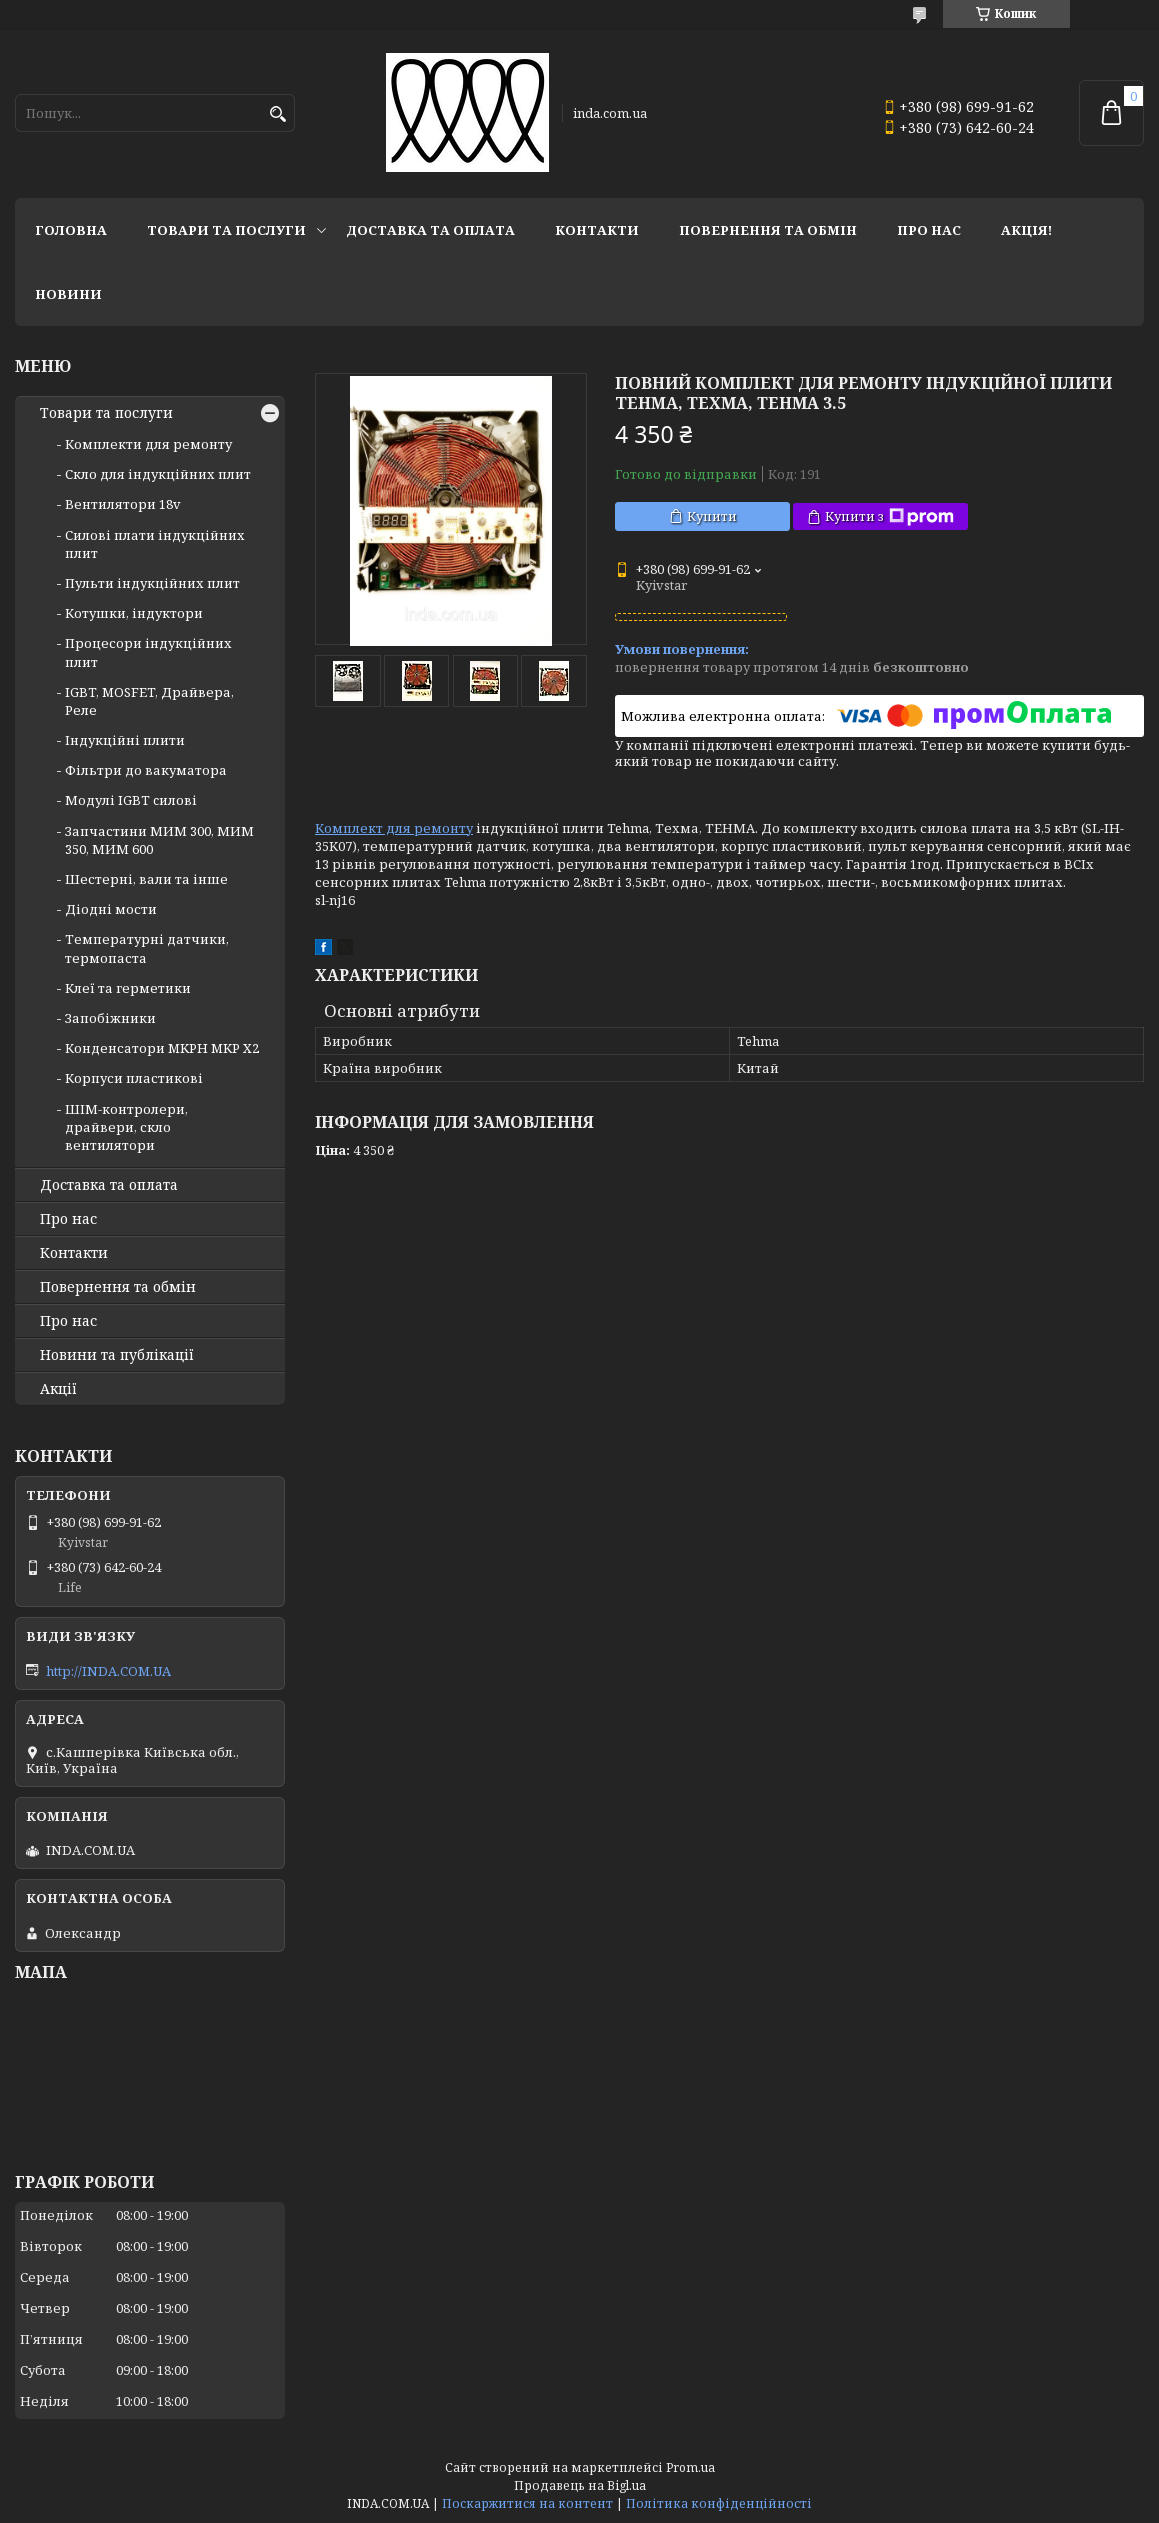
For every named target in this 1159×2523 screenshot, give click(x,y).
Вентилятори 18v (123, 504)
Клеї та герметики (128, 988)
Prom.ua (690, 2467)
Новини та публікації (117, 1355)
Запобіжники (110, 1018)
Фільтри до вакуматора (146, 770)
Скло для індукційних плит (158, 474)
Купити (712, 516)
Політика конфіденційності (719, 2503)
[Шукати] (277, 114)
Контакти (597, 230)
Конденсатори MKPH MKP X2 (162, 1048)
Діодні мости (111, 909)
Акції (58, 1389)
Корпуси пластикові (134, 1078)
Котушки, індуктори (134, 613)
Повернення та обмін (768, 230)
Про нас (929, 230)
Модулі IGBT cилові (131, 800)
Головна (71, 230)
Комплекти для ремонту (148, 444)
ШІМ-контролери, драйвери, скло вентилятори (126, 1127)
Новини (68, 294)
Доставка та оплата (430, 230)
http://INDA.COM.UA (108, 1671)
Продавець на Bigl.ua (580, 2485)
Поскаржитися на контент (527, 2503)
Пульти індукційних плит (152, 583)
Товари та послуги (226, 230)
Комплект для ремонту (394, 828)
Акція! (1026, 230)
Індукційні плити (125, 740)
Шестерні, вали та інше (146, 879)
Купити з (889, 516)
